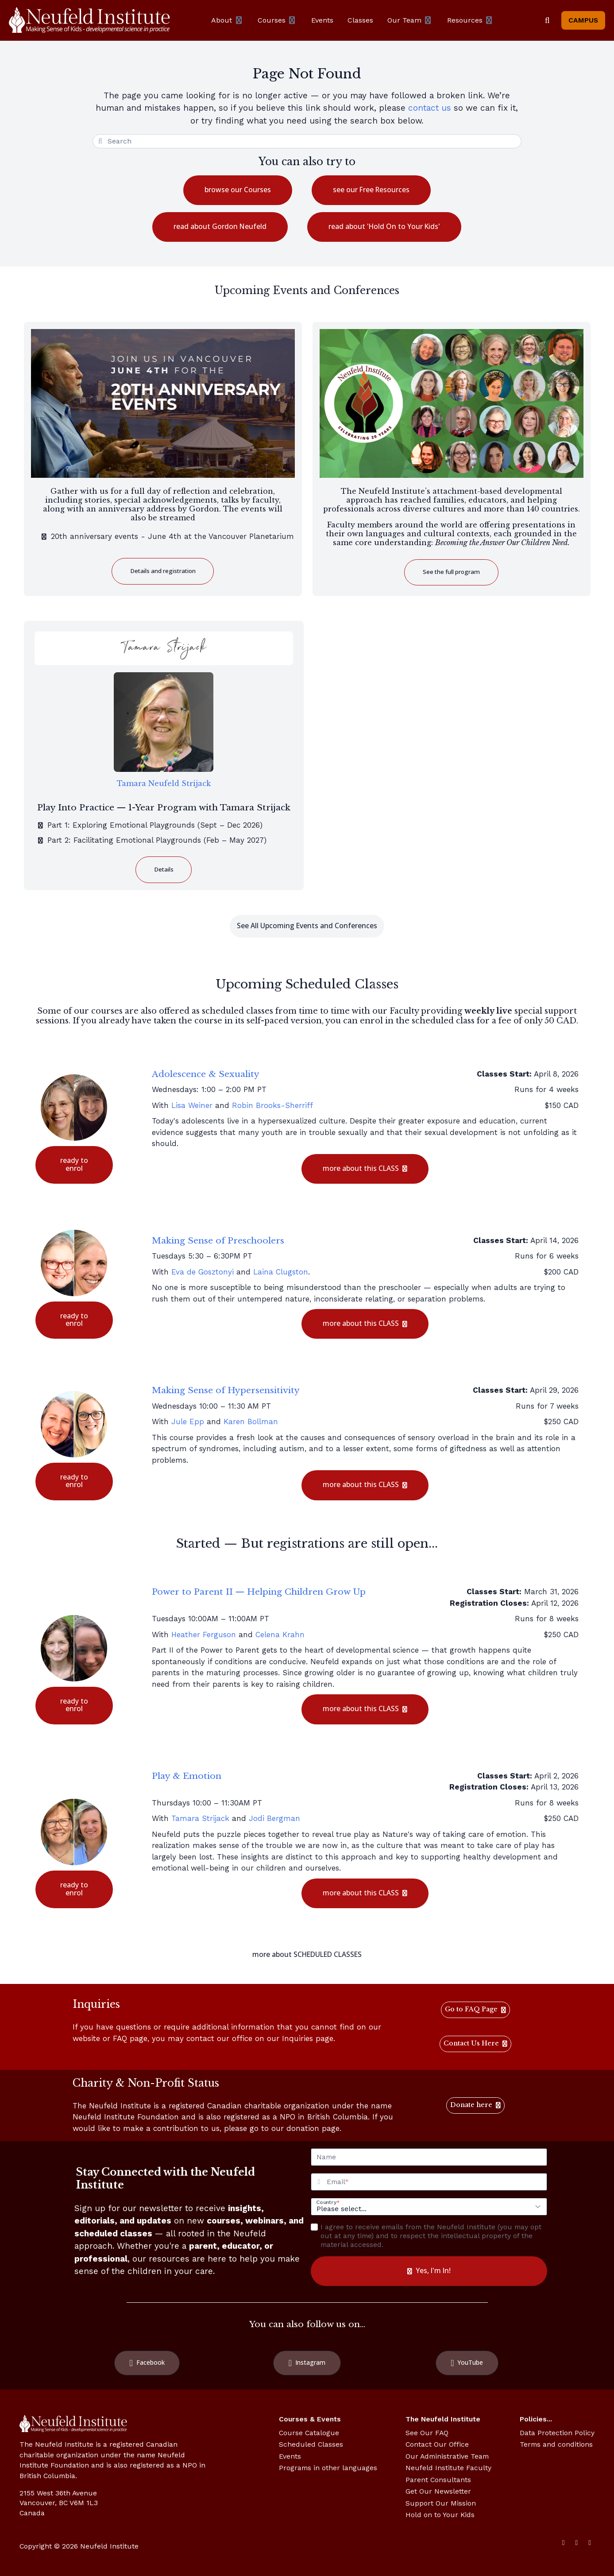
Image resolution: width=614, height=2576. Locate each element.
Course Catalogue (309, 2433)
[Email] (436, 2181)
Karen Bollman (251, 1421)
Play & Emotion (186, 1775)
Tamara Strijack (200, 1818)
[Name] (429, 2157)
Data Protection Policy (557, 2433)
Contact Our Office (437, 2444)
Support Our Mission (440, 2503)
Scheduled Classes (311, 2444)
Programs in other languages (328, 2468)
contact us (429, 108)
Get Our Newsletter (438, 2491)
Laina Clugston (280, 1271)
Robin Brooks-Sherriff (272, 1105)
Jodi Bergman (274, 1818)
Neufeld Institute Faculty (448, 2468)
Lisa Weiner (191, 1105)
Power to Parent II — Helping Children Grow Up (259, 1591)
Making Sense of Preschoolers (218, 1240)
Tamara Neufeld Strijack (164, 783)
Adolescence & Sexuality (205, 1074)
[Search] (547, 20)
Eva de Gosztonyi (202, 1271)
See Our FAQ (426, 2433)
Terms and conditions (556, 2444)
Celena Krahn (280, 1634)
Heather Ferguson (203, 1634)
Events (290, 2456)
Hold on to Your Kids (440, 2514)
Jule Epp (187, 1421)
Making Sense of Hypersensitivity (226, 1390)
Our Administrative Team (447, 2456)
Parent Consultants (438, 2479)
